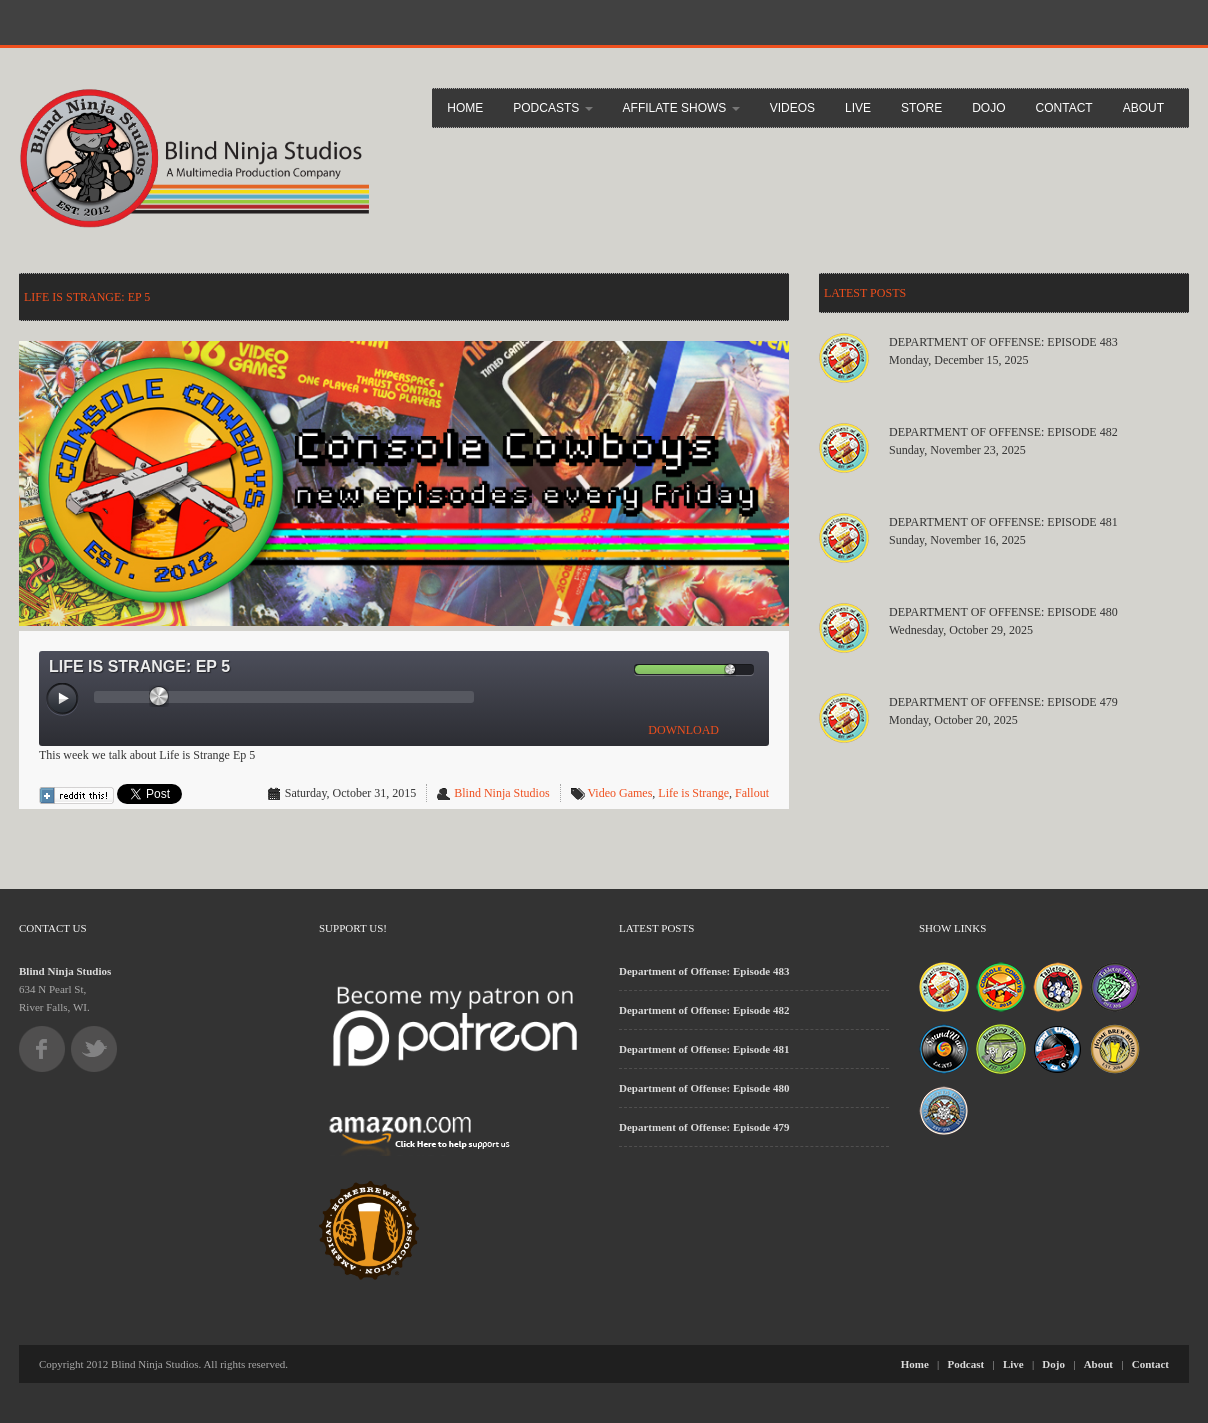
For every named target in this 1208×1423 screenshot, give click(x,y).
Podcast (966, 1364)
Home (465, 108)
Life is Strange (693, 793)
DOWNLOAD (683, 730)
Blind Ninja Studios (501, 793)
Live (858, 108)
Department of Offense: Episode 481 (1003, 522)
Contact (1064, 108)
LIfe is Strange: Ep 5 (87, 297)
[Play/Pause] (63, 700)
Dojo (988, 108)
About (1143, 108)
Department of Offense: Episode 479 (1003, 702)
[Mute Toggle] (618, 669)
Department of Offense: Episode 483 (1003, 342)
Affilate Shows (681, 108)
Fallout (752, 793)
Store (921, 108)
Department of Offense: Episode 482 (1003, 432)
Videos (792, 108)
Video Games (619, 793)
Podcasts (552, 108)
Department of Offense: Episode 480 (1003, 612)
